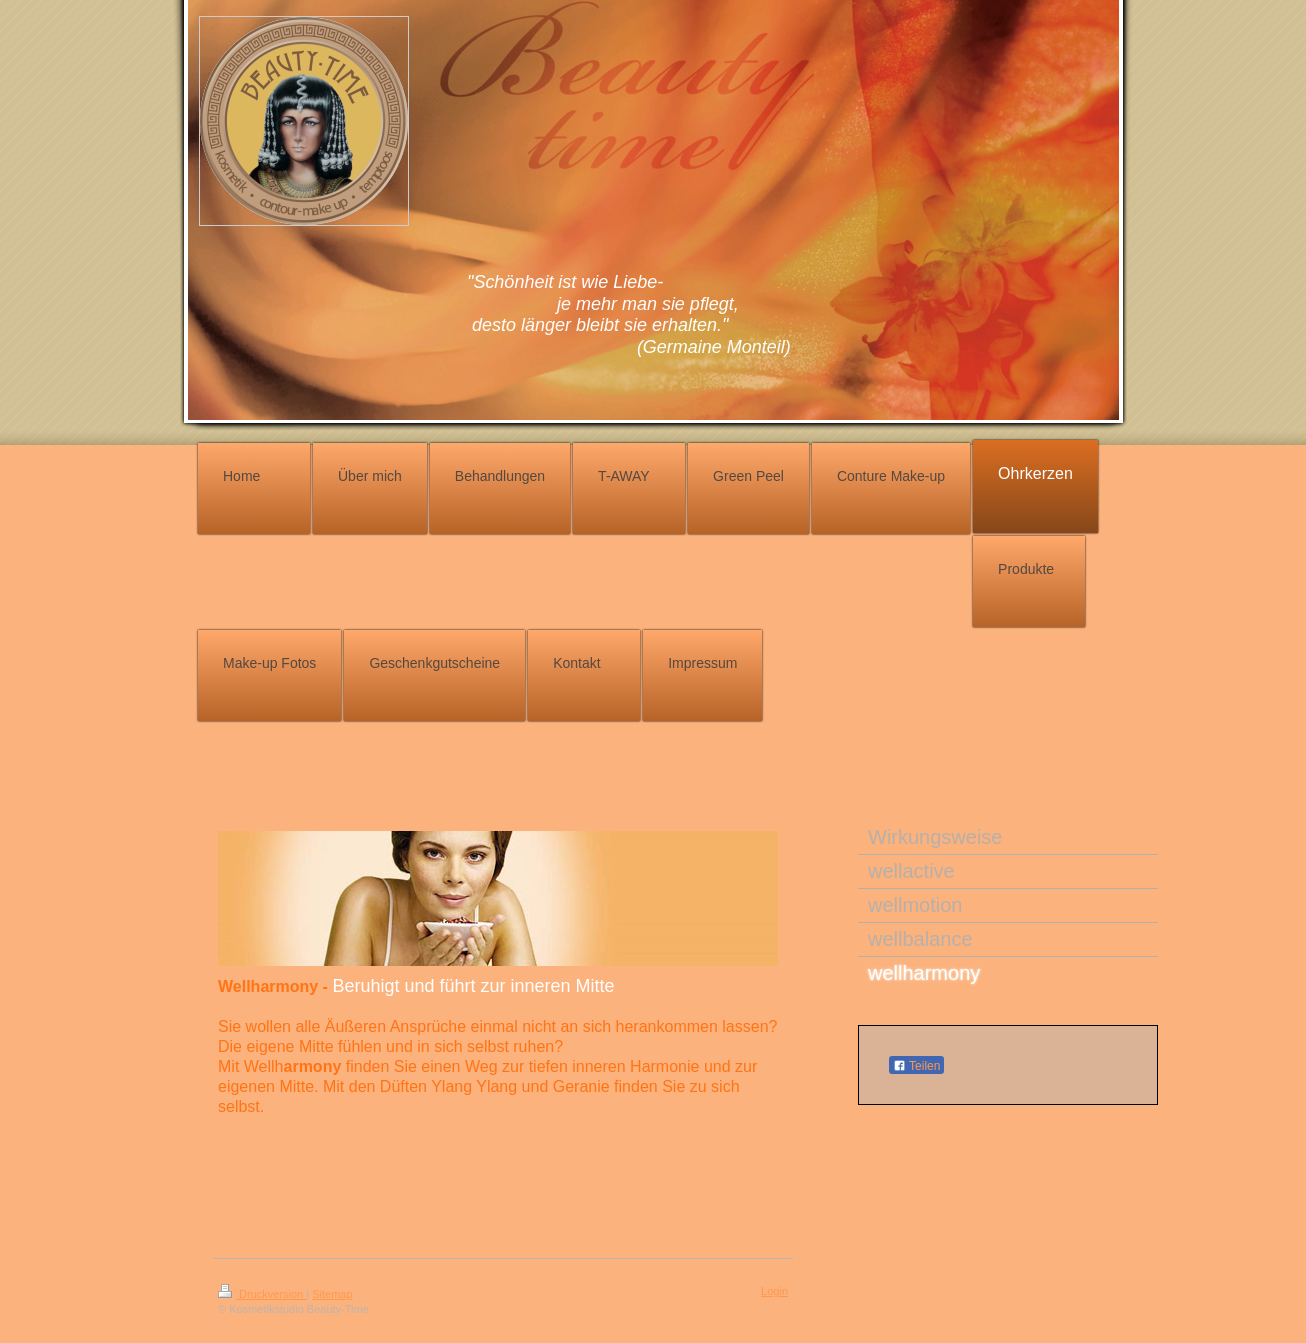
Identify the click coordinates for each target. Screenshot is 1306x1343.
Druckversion (262, 1294)
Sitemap (332, 1294)
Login (774, 1291)
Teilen (916, 1066)
